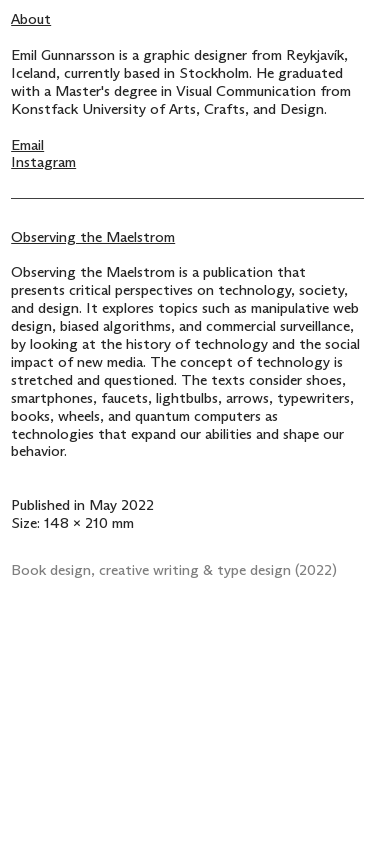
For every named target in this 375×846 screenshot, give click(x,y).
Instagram (43, 162)
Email (27, 145)
